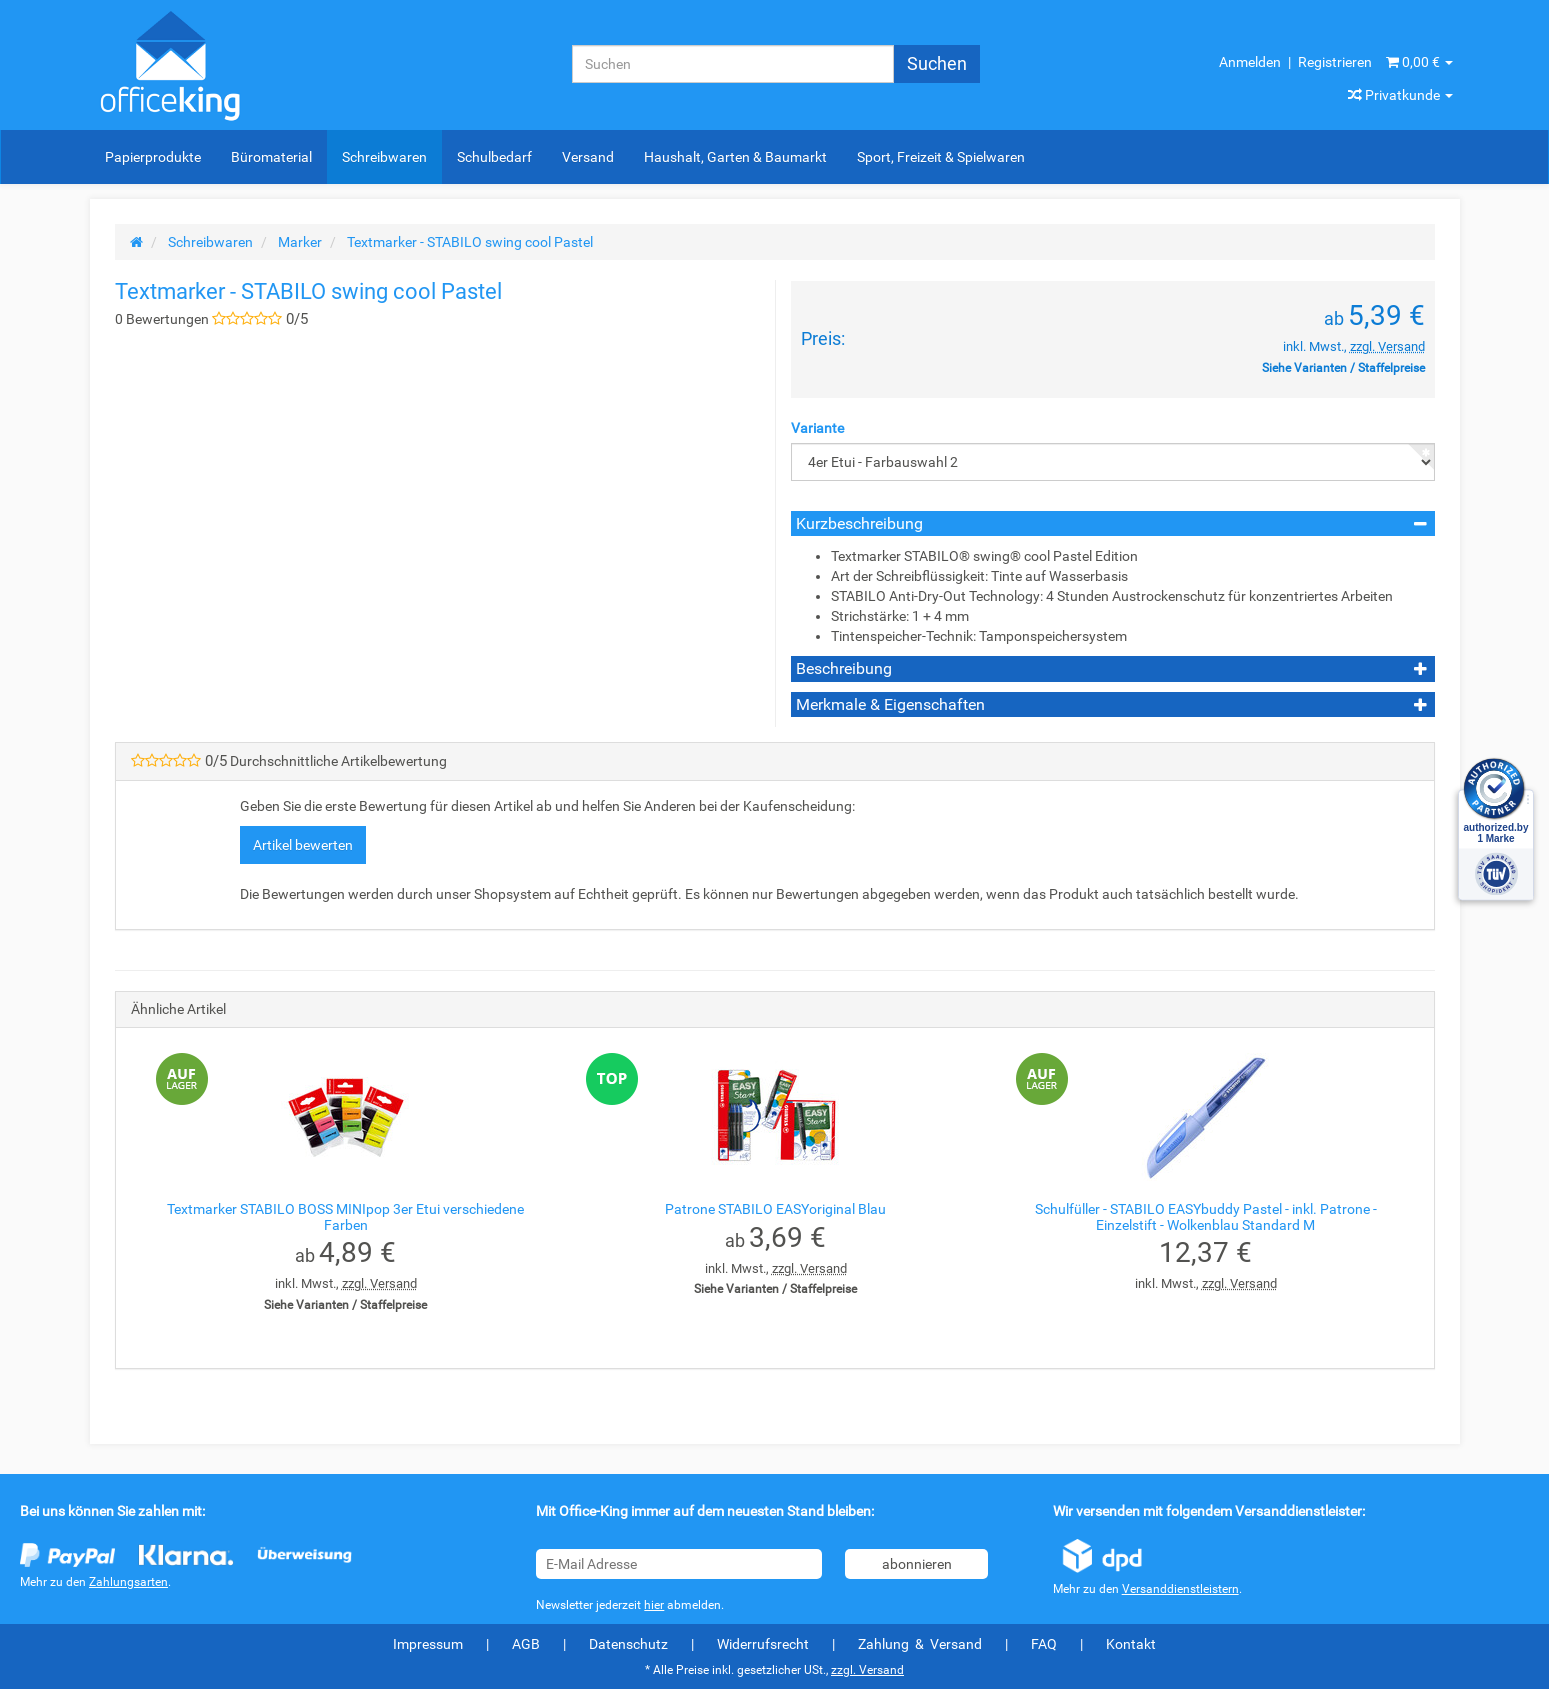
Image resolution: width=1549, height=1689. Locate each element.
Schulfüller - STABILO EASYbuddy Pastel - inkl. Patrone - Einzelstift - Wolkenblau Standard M (1206, 1216)
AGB (526, 1644)
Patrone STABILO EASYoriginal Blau (775, 1209)
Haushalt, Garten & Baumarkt (735, 157)
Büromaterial (271, 157)
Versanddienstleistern (1180, 1589)
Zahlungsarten (128, 1582)
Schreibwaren (384, 157)
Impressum (428, 1644)
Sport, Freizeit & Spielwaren (941, 157)
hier (654, 1605)
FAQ (1044, 1644)
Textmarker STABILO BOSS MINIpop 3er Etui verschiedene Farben (345, 1216)
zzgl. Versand (1387, 346)
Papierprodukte (153, 157)
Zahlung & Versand (920, 1644)
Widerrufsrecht (763, 1644)
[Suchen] (733, 64)
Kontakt (1131, 1644)
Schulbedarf (494, 157)
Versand (588, 157)
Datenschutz (628, 1644)
